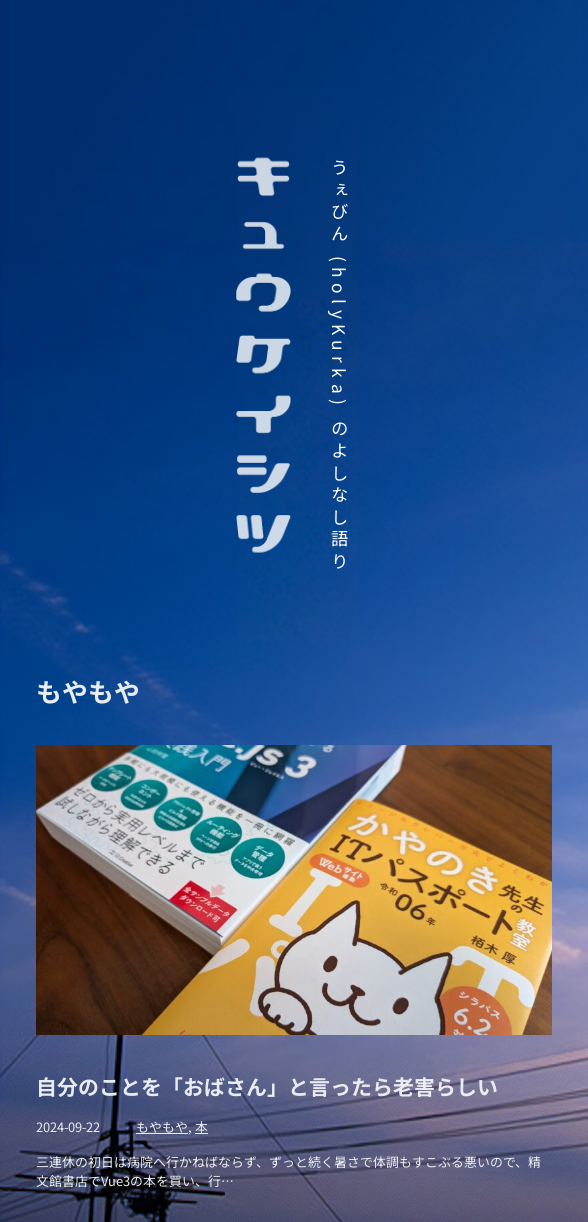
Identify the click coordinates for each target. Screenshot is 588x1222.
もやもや (162, 1126)
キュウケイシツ (264, 358)
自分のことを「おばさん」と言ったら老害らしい (267, 1086)
